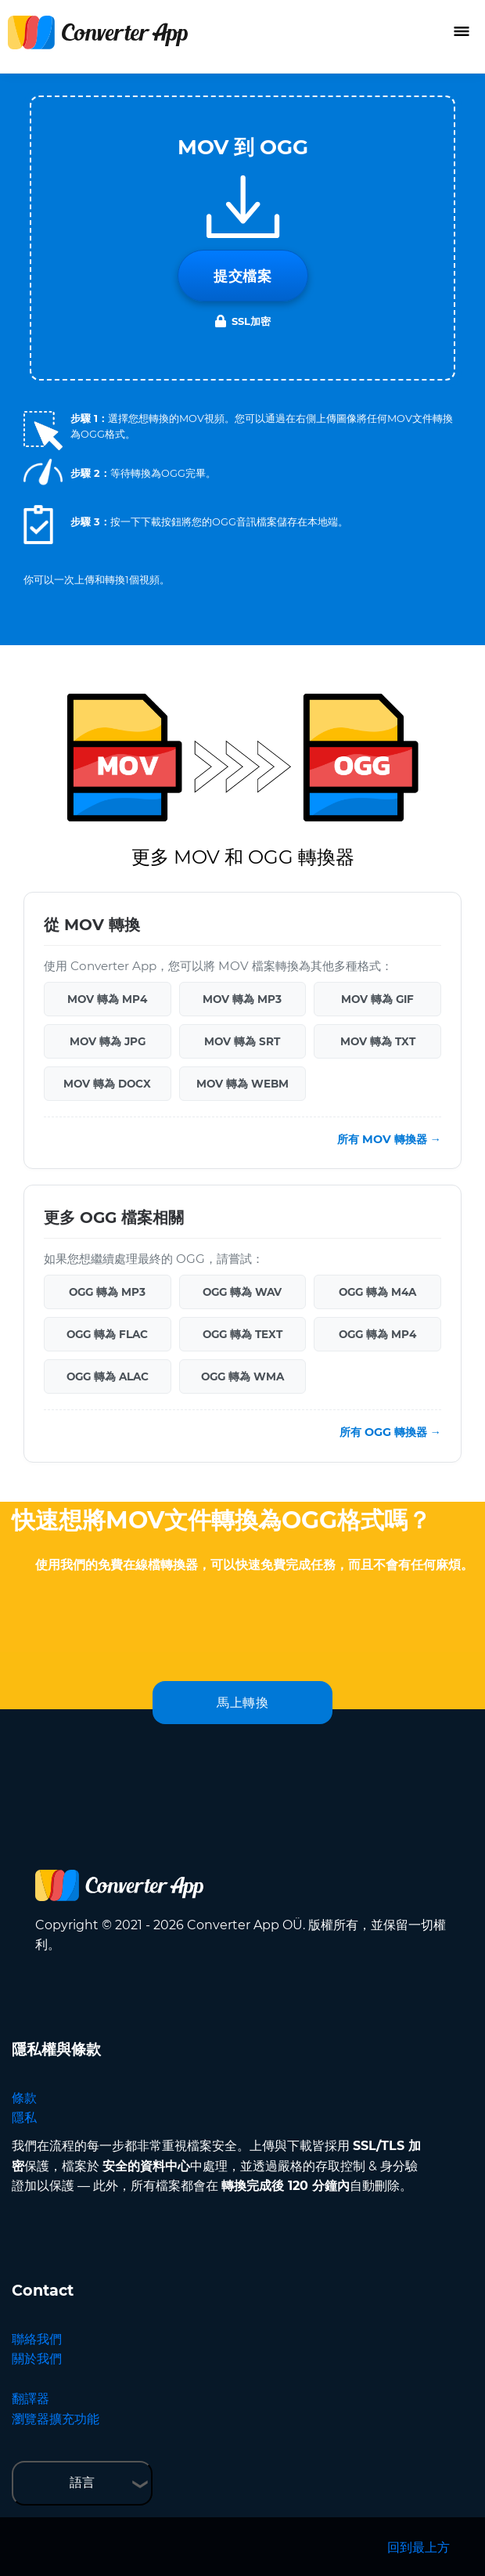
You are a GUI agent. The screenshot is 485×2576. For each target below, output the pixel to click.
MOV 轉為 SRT (242, 1041)
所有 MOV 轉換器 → (389, 1139)
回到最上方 (418, 2547)
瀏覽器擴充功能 (55, 2419)
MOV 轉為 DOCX (107, 1083)
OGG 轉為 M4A (377, 1292)
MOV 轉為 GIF (377, 999)
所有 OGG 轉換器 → (390, 1432)
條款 (24, 2098)
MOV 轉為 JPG (108, 1041)
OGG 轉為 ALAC (107, 1376)
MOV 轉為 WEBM (242, 1083)
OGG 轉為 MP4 (377, 1334)
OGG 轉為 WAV (242, 1292)
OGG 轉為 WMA (242, 1376)
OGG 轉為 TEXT (242, 1334)
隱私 (24, 2117)
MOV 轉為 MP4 (107, 999)
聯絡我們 (37, 2339)
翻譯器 (30, 2398)
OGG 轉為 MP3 (107, 1292)
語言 (82, 2482)
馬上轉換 (242, 1702)
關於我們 (37, 2358)
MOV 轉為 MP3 (242, 999)
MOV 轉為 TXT (377, 1041)
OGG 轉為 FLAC (107, 1334)
